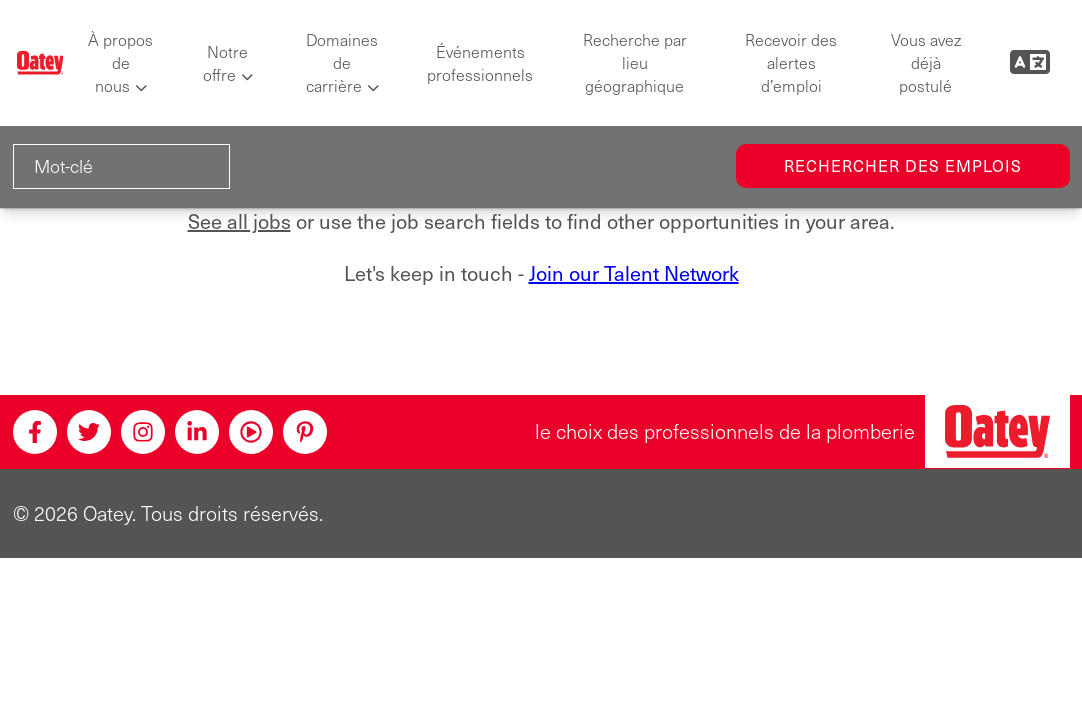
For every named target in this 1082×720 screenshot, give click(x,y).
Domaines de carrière (342, 62)
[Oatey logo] (40, 63)
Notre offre (226, 63)
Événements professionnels (480, 63)
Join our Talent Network (634, 273)
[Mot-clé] (121, 166)
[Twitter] (89, 432)
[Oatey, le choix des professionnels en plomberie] (997, 431)
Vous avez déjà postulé (926, 62)
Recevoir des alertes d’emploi (791, 62)
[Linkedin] (197, 432)
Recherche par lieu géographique (635, 62)
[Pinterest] (305, 432)
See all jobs (239, 221)
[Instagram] (143, 432)
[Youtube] (251, 432)
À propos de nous (120, 62)
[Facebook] (35, 432)
